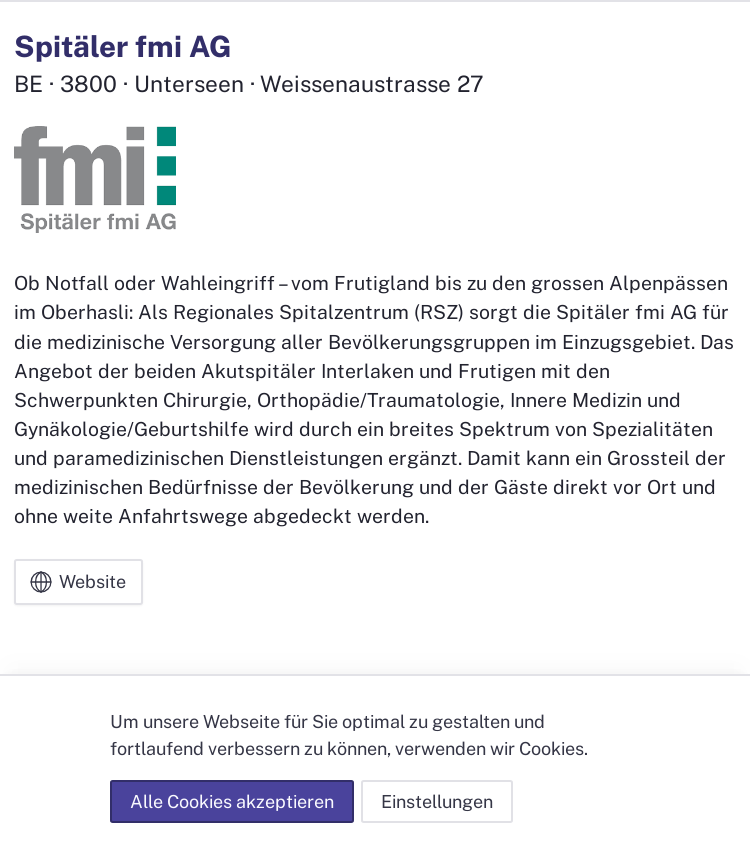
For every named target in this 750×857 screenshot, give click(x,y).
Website (78, 582)
